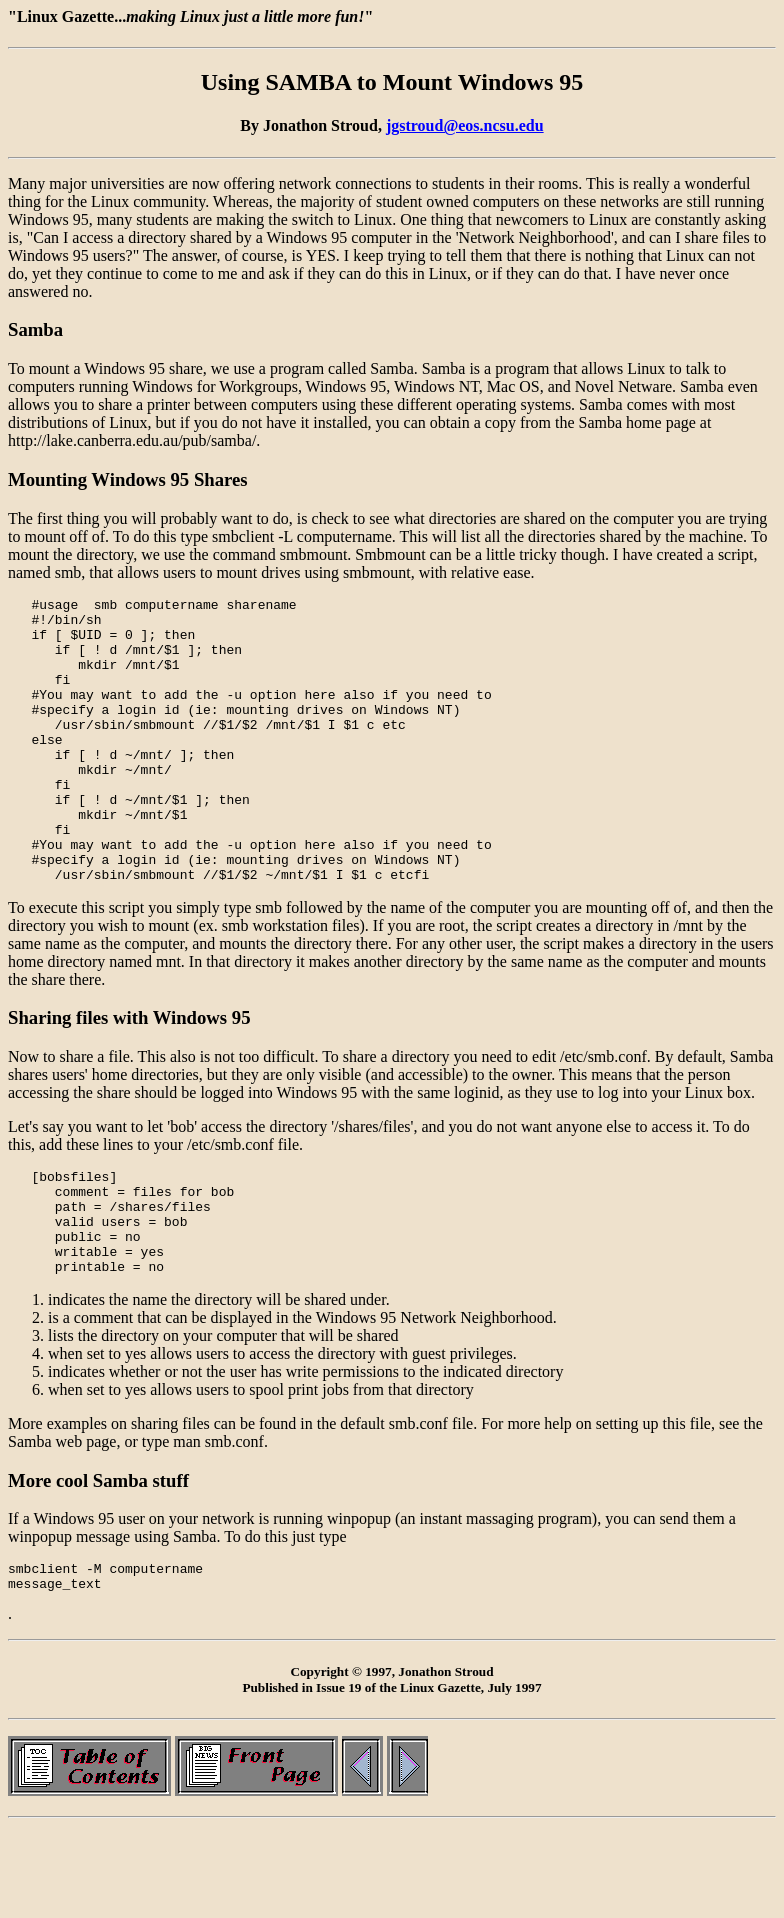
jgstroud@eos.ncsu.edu (465, 125)
